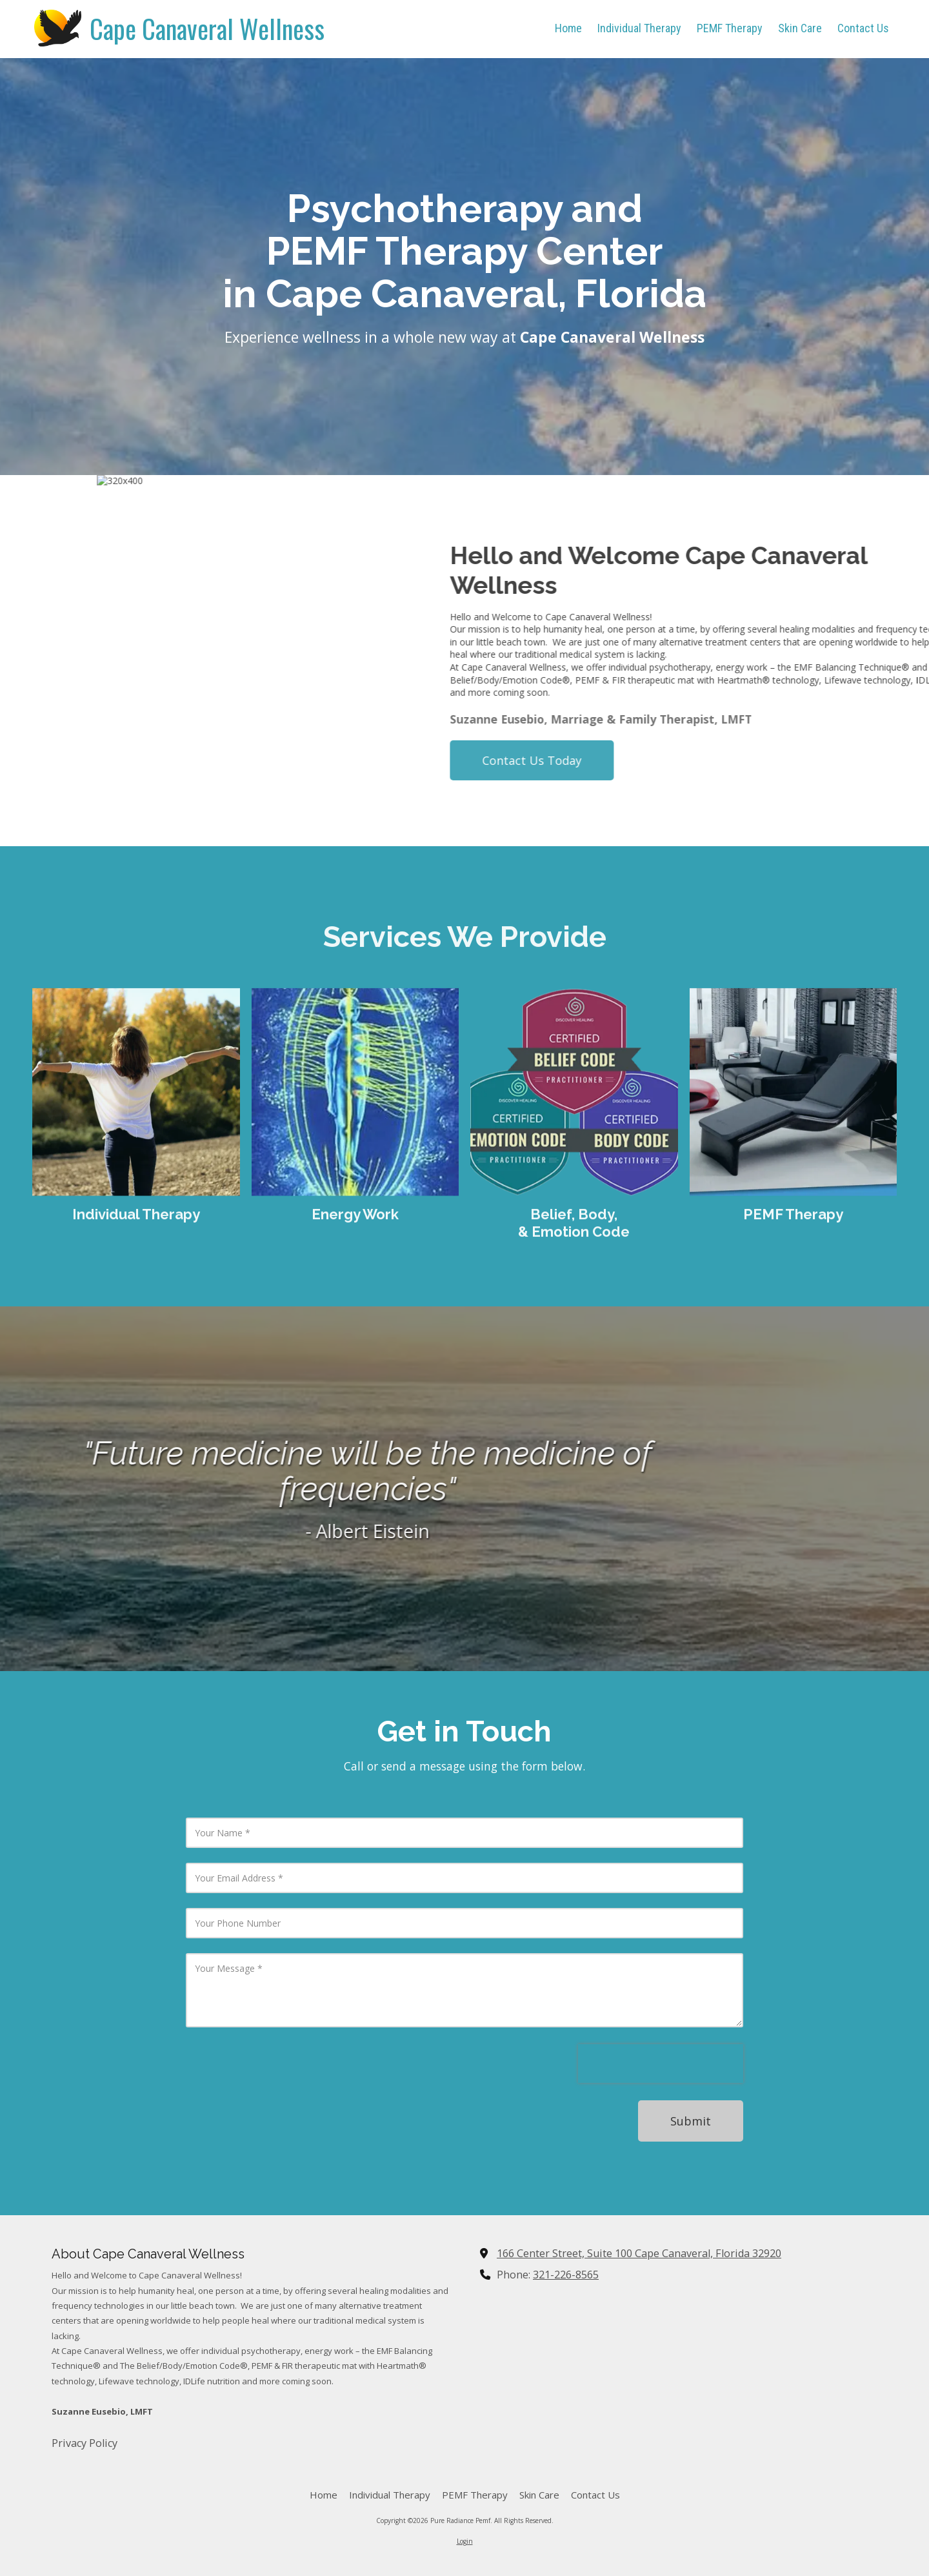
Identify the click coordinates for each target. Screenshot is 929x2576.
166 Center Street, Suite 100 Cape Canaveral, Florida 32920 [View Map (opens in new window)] (639, 2253)
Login (465, 2541)
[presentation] (660, 2063)
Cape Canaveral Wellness (207, 28)
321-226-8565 (566, 2274)
